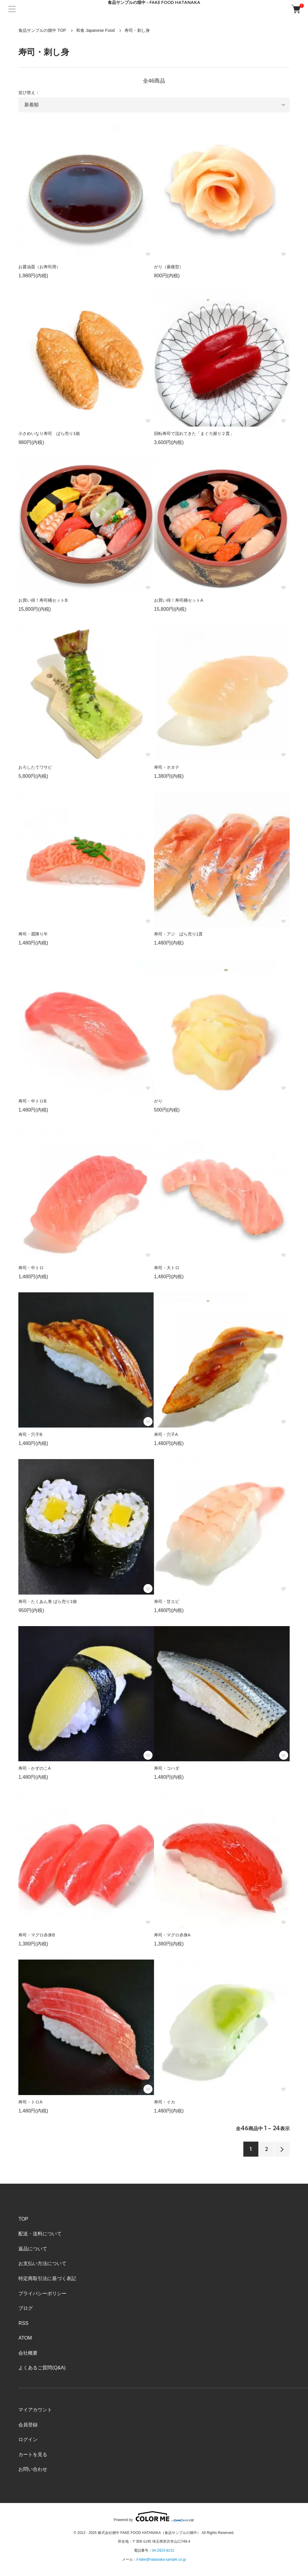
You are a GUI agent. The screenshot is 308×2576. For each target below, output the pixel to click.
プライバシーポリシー (42, 2293)
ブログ (25, 2308)
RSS (23, 2323)
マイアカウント (35, 2409)
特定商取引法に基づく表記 (47, 2278)
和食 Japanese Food (95, 30)
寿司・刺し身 (137, 30)
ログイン (28, 2439)
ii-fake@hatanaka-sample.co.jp (161, 2559)
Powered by (154, 2516)
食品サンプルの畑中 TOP (42, 30)
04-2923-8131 (163, 2550)
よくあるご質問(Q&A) (41, 2367)
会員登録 (28, 2424)
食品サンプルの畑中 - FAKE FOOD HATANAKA (154, 2)
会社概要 (28, 2353)
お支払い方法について (42, 2263)
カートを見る (32, 2454)
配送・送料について (40, 2233)
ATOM (25, 2337)
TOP (23, 2219)
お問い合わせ (32, 2469)
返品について (32, 2248)
